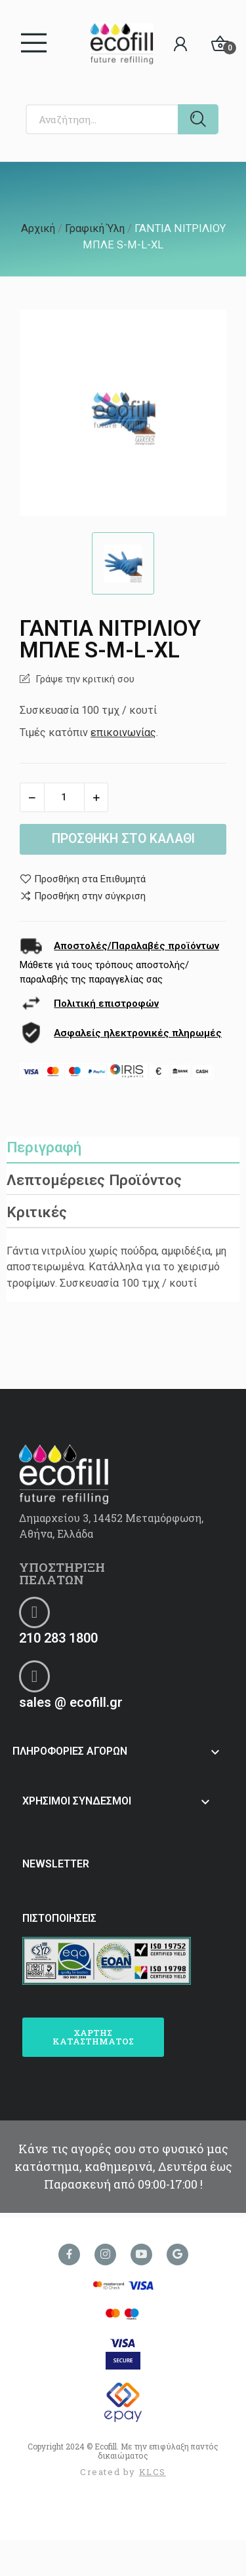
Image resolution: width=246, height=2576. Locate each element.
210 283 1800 (58, 1638)
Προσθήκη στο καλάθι (123, 838)
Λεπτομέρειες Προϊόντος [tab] (94, 1179)
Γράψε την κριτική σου (83, 679)
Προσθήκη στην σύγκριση (83, 896)
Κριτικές (37, 1211)
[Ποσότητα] (64, 797)
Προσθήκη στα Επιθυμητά (83, 879)
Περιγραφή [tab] (44, 1147)
